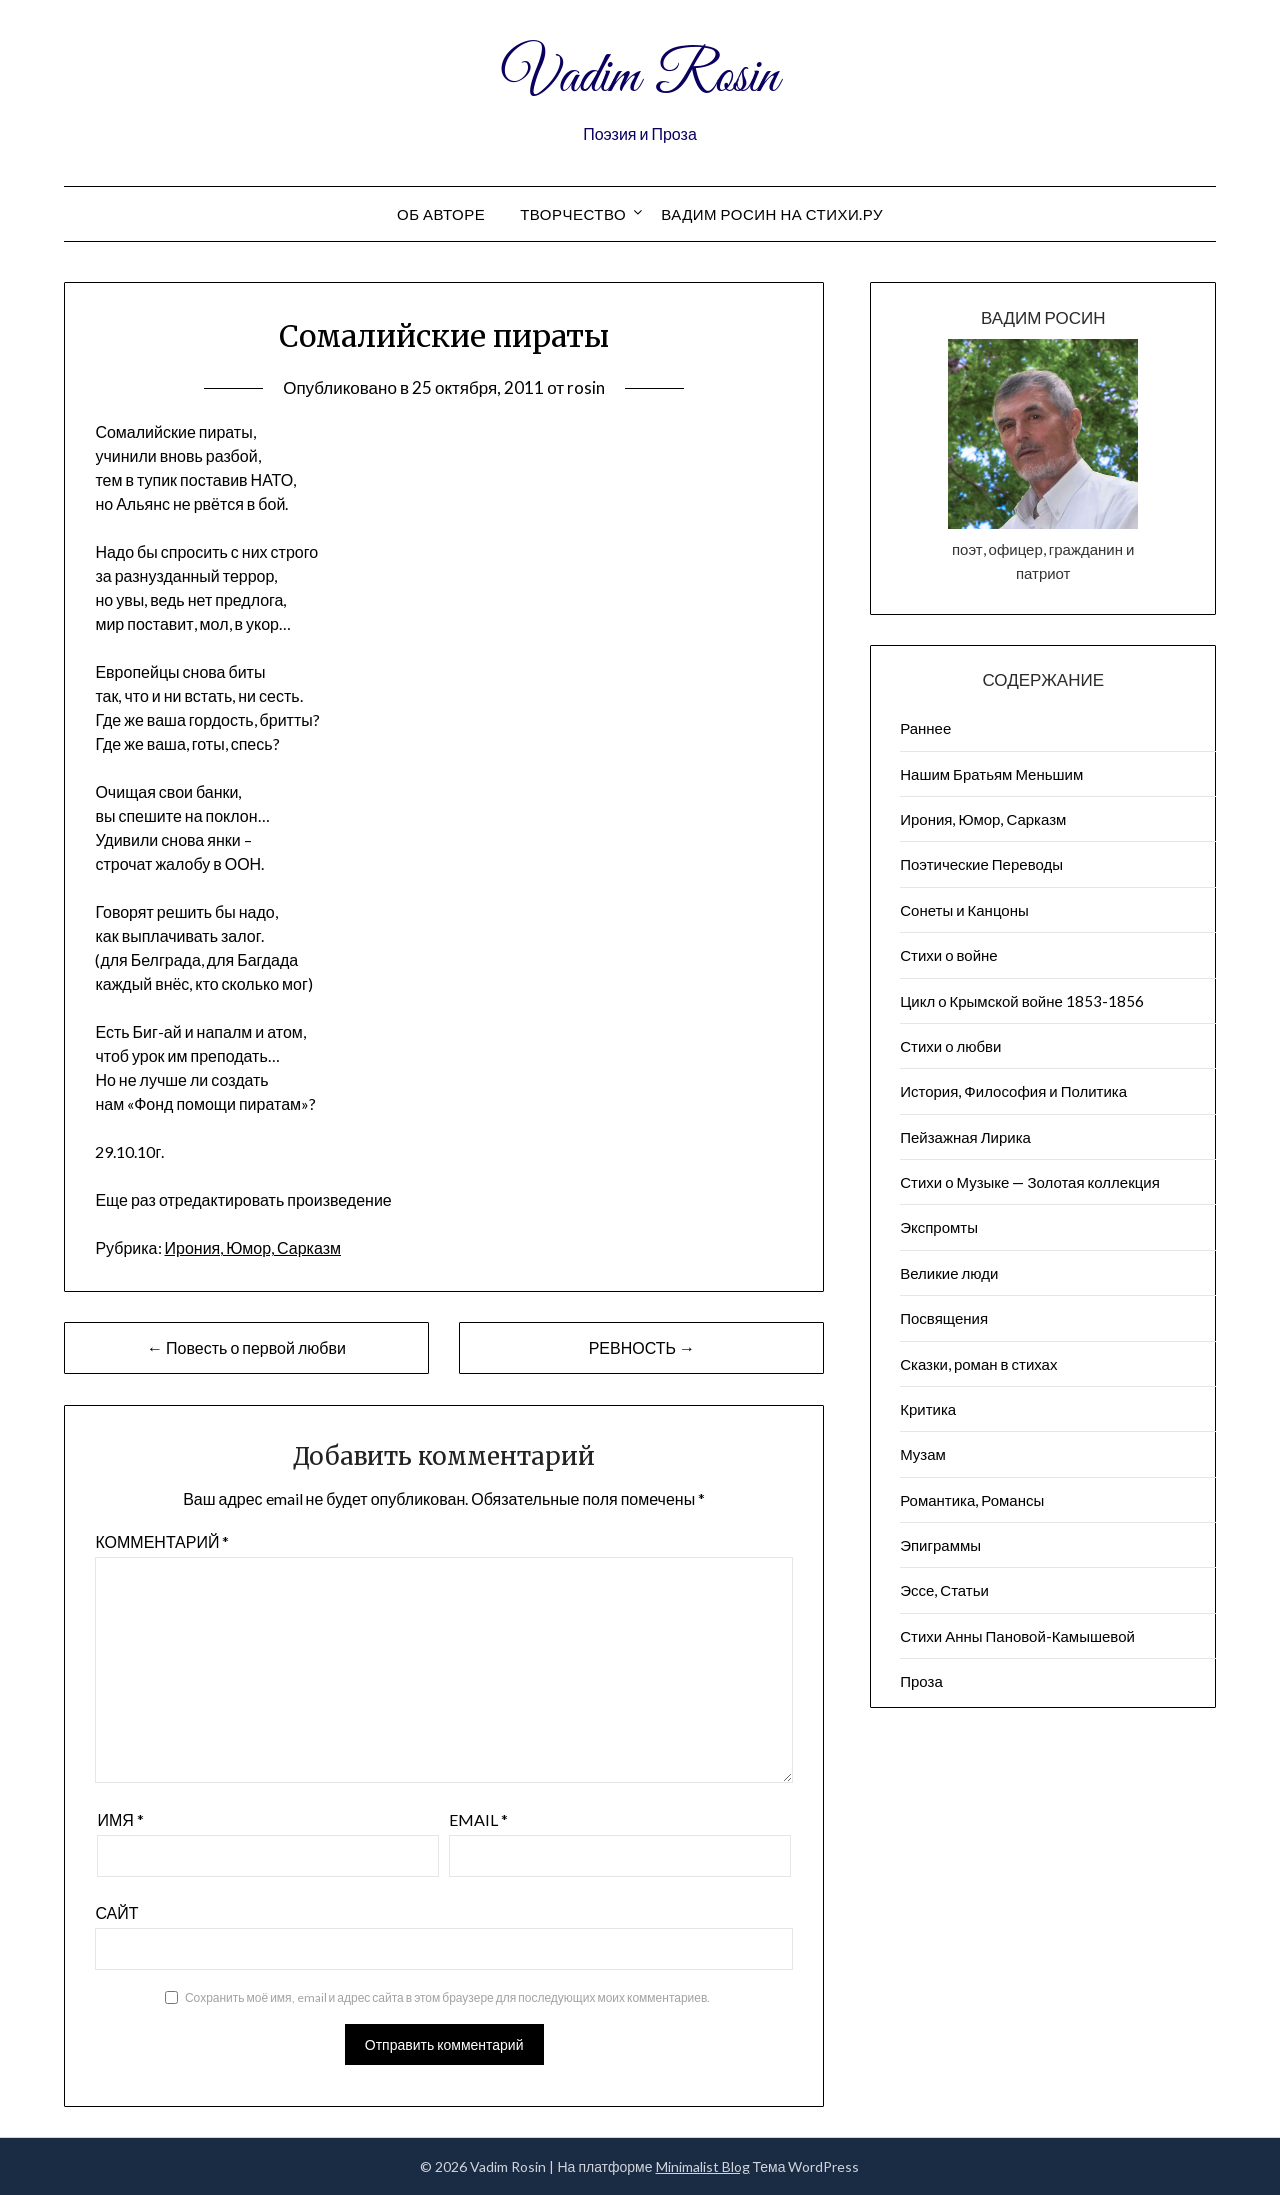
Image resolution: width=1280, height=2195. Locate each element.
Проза (921, 1681)
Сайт (116, 1912)
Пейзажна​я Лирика (965, 1137)
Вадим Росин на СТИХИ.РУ (772, 214)
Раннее (925, 728)
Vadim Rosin (640, 78)
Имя (120, 1819)
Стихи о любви (950, 1046)
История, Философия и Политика (1013, 1091)
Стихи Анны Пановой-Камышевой (1017, 1636)
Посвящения (944, 1318)
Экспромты (939, 1227)
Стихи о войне (948, 955)
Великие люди (949, 1273)
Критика (928, 1409)
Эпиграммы (940, 1545)
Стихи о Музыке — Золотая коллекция (1030, 1182)
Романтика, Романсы (972, 1500)
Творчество (573, 214)
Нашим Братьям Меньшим (991, 774)
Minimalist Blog (703, 2166)
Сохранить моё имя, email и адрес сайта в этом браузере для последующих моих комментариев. (447, 1997)
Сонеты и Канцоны (964, 910)
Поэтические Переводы (981, 864)
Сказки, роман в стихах (978, 1364)
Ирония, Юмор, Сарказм (253, 1247)
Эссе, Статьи (944, 1590)
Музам (923, 1454)
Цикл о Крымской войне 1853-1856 (1022, 1001)
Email (478, 1819)
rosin (586, 387)
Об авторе (441, 214)
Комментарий (162, 1541)
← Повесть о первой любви (246, 1347)
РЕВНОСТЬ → (642, 1347)
